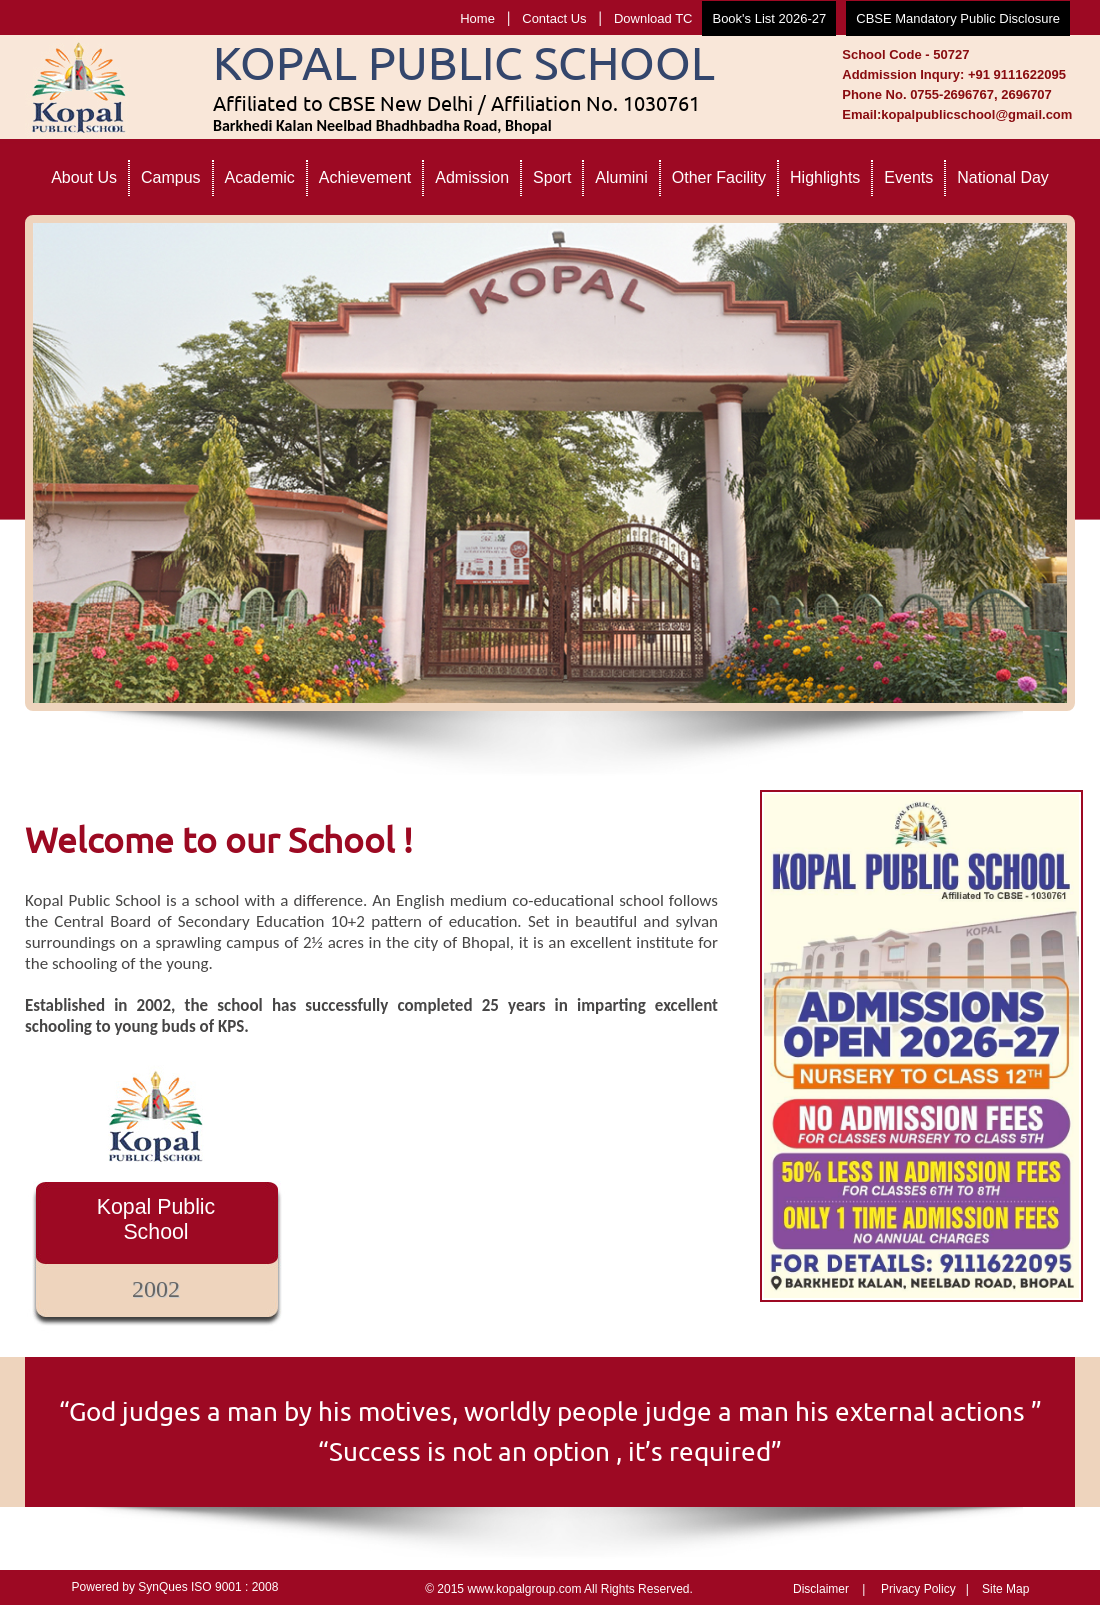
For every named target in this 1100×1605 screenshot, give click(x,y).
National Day (1003, 177)
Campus (171, 177)
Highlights (825, 177)
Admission (472, 177)
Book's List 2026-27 (769, 18)
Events (908, 177)
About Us (84, 177)
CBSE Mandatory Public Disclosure (958, 18)
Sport (552, 177)
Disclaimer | (829, 1589)
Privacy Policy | (925, 1589)
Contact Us (554, 18)
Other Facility (719, 177)
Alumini (621, 177)
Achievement (365, 177)
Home (477, 18)
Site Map (1005, 1589)
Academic (260, 177)
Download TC (653, 18)
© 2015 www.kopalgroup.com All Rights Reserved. (559, 1589)
